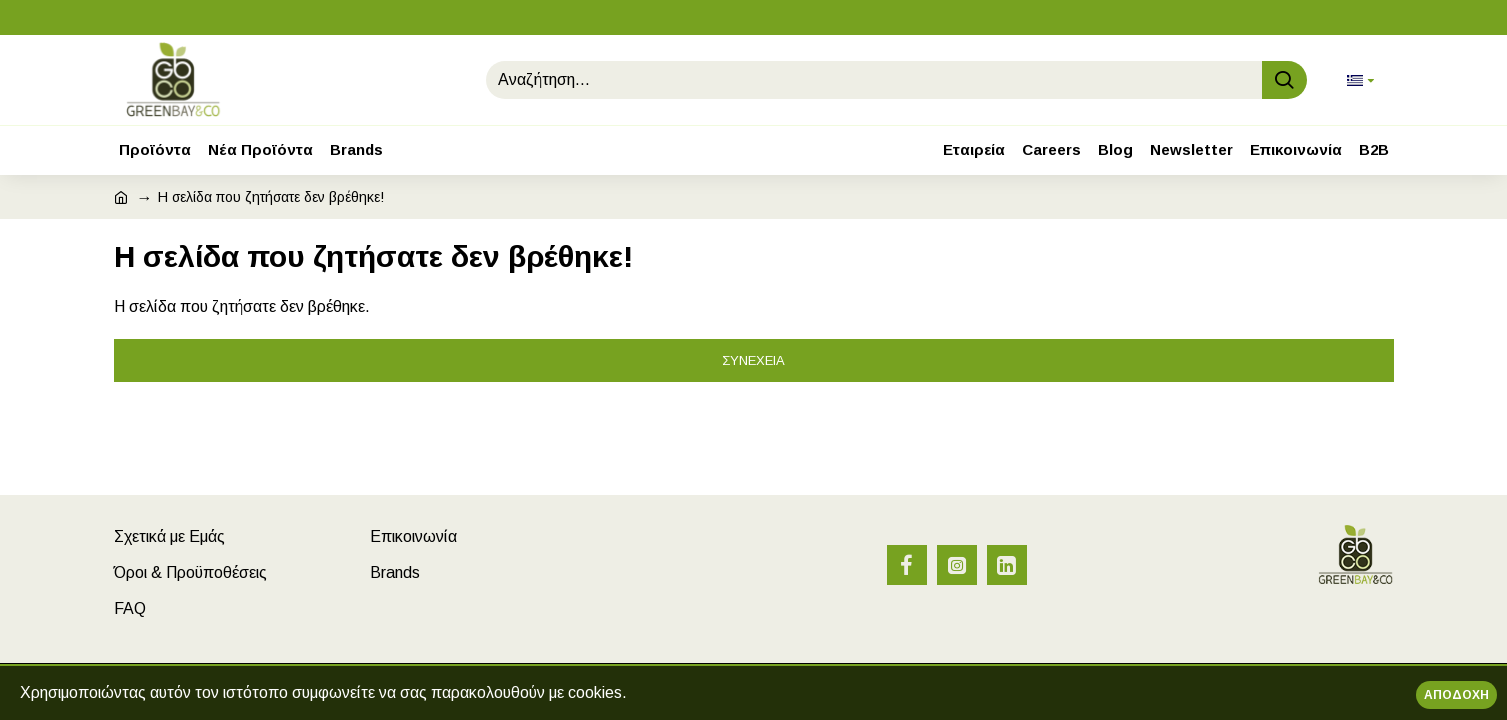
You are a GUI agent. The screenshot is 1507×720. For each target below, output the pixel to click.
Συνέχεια (753, 360)
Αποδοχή (1456, 695)
